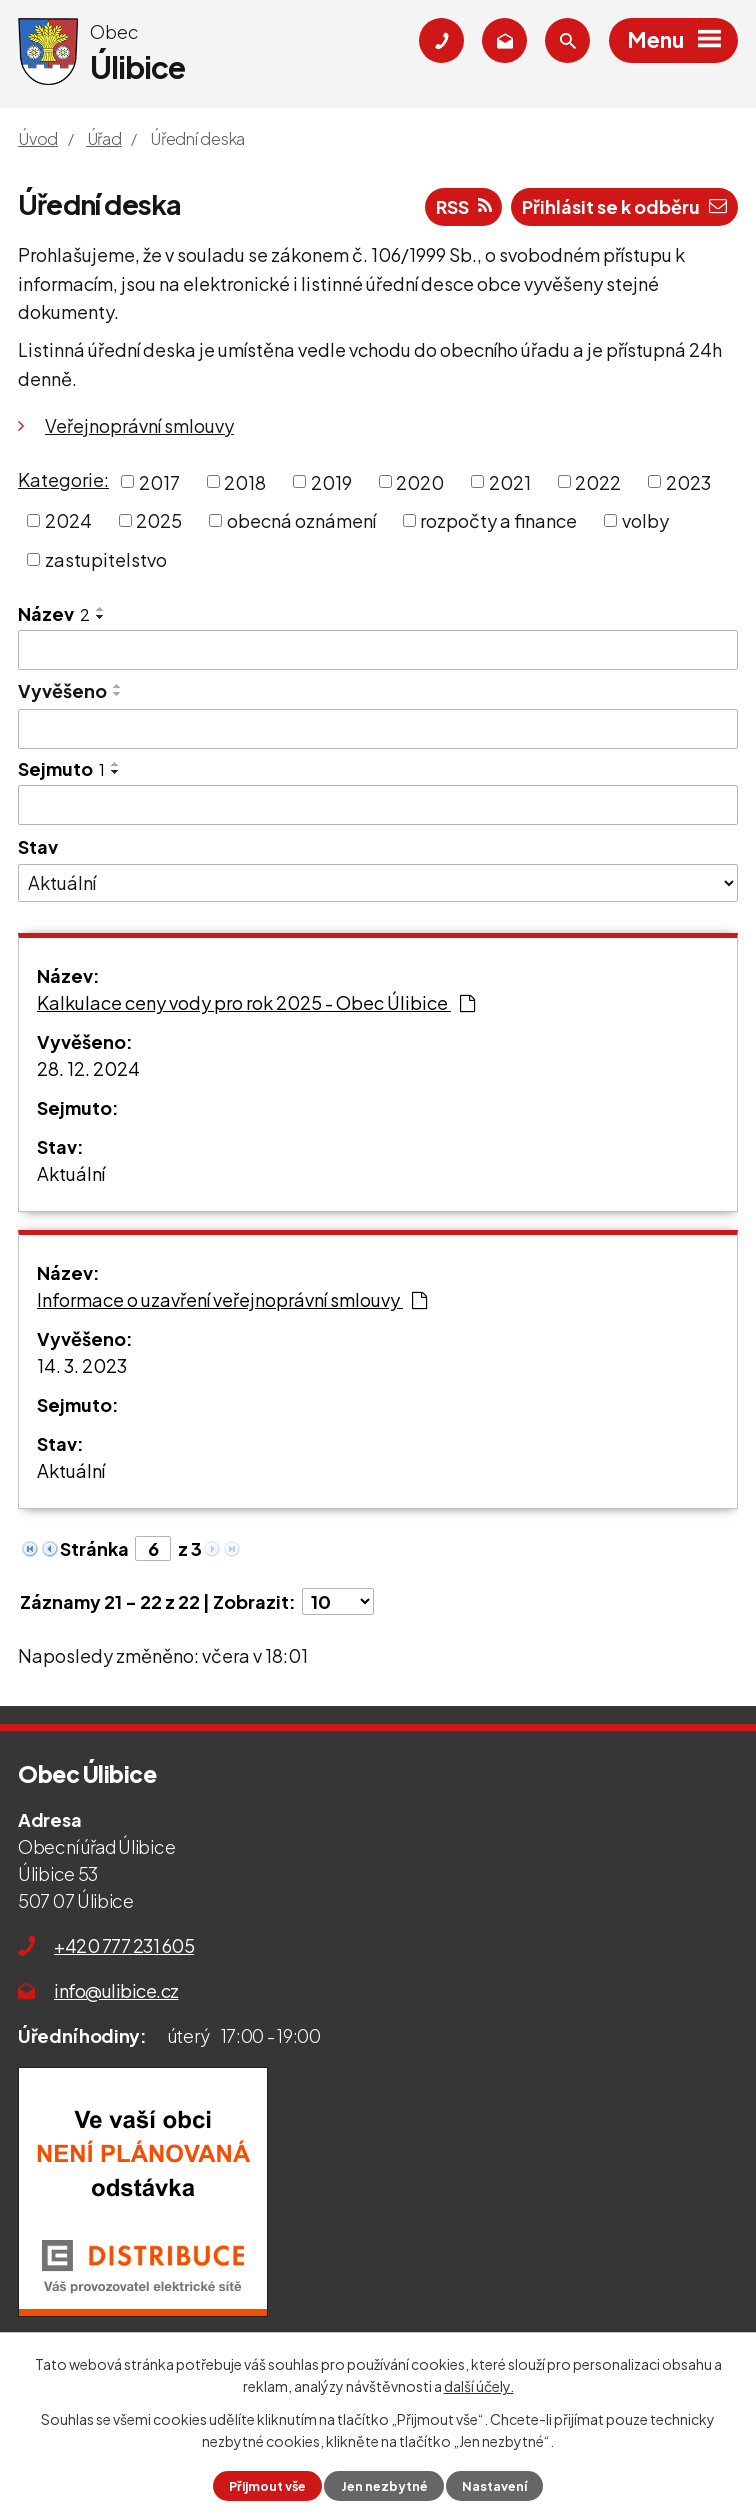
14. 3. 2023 (82, 1365)
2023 (688, 481)
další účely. (479, 2386)
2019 (331, 481)
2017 (159, 481)
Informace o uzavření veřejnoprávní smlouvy (232, 1299)
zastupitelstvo (106, 559)
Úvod (38, 138)
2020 (420, 481)
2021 (510, 481)
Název (54, 613)
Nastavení (494, 2486)
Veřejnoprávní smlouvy (139, 425)
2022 (598, 481)
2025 (159, 520)
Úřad (104, 138)
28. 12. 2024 (88, 1068)
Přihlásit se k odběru (624, 206)
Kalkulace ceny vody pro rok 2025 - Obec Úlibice (256, 1002)
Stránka (94, 1548)
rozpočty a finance (498, 520)
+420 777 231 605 (124, 1945)
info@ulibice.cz (116, 1990)
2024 (68, 520)
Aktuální (71, 1173)
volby (645, 520)
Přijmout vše (267, 2486)
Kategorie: (63, 479)
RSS (464, 206)
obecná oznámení (301, 520)
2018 (245, 481)
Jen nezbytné (384, 2486)
